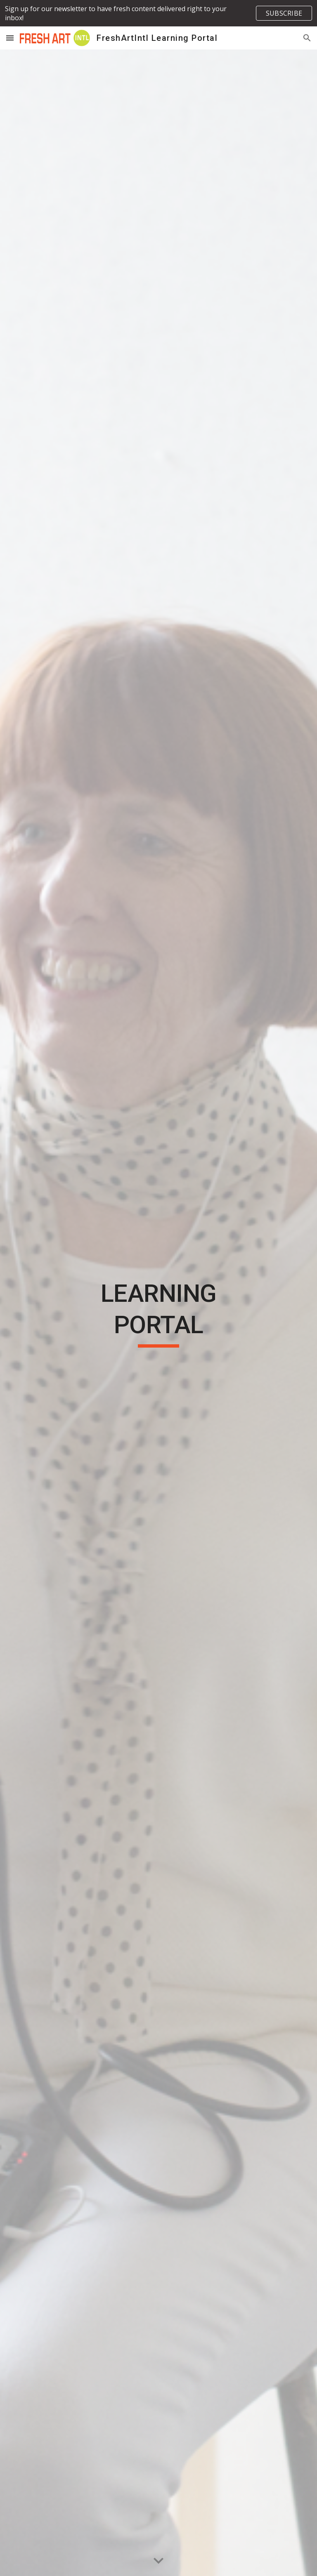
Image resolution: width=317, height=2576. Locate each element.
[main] (158, 1313)
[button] (10, 37)
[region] (158, 13)
